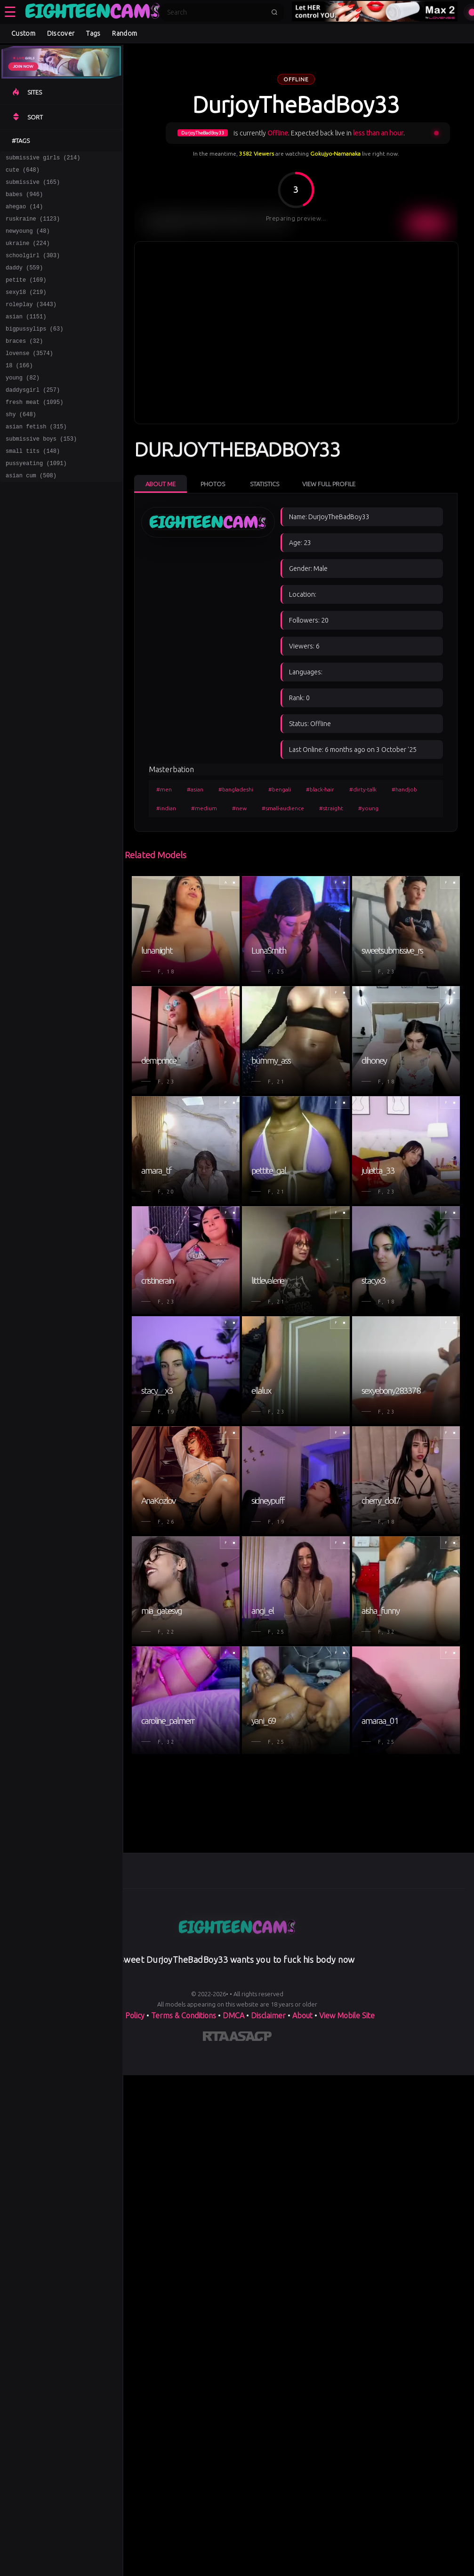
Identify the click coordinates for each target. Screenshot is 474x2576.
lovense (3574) (29, 377)
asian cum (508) (31, 513)
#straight (331, 808)
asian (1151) (26, 336)
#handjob (404, 789)
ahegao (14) (24, 213)
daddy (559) (24, 281)
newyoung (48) (28, 241)
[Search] (216, 12)
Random (124, 33)
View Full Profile (328, 484)
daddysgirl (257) (33, 418)
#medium (204, 808)
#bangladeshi (235, 789)
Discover (60, 33)
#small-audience (283, 808)
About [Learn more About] (302, 2015)
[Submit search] (274, 12)
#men (164, 789)
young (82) (23, 404)
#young (368, 808)
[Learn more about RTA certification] (216, 2038)
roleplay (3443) (31, 322)
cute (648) (23, 172)
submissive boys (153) (41, 472)
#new (239, 808)
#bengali (279, 789)
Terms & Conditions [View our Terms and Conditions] (183, 2015)
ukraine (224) (28, 254)
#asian (195, 789)
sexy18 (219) (26, 309)
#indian (166, 808)
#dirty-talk (363, 789)
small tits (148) (33, 486)
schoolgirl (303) (33, 268)
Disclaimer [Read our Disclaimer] (268, 2015)
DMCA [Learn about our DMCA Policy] (233, 2015)
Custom (23, 33)
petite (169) (26, 295)
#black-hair (320, 789)
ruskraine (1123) (33, 227)
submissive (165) (33, 186)
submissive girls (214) (43, 159)
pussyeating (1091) (36, 500)
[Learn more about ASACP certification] (250, 2038)
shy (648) (21, 445)
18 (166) (19, 391)
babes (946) (24, 200)
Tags (93, 33)
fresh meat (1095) (34, 431)
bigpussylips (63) (34, 350)
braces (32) (24, 363)
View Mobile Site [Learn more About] (347, 2015)
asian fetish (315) (36, 459)
